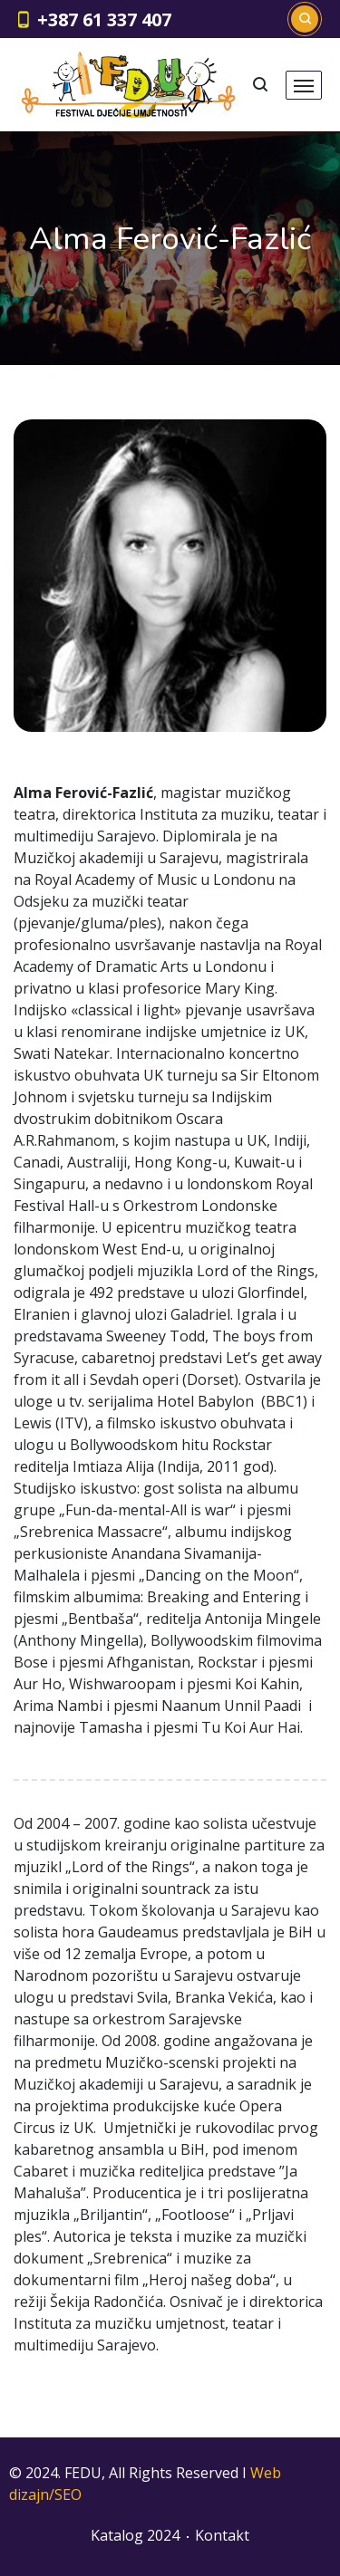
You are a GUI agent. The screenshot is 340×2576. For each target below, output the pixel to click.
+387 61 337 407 (104, 19)
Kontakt (222, 2535)
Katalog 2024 (135, 2535)
